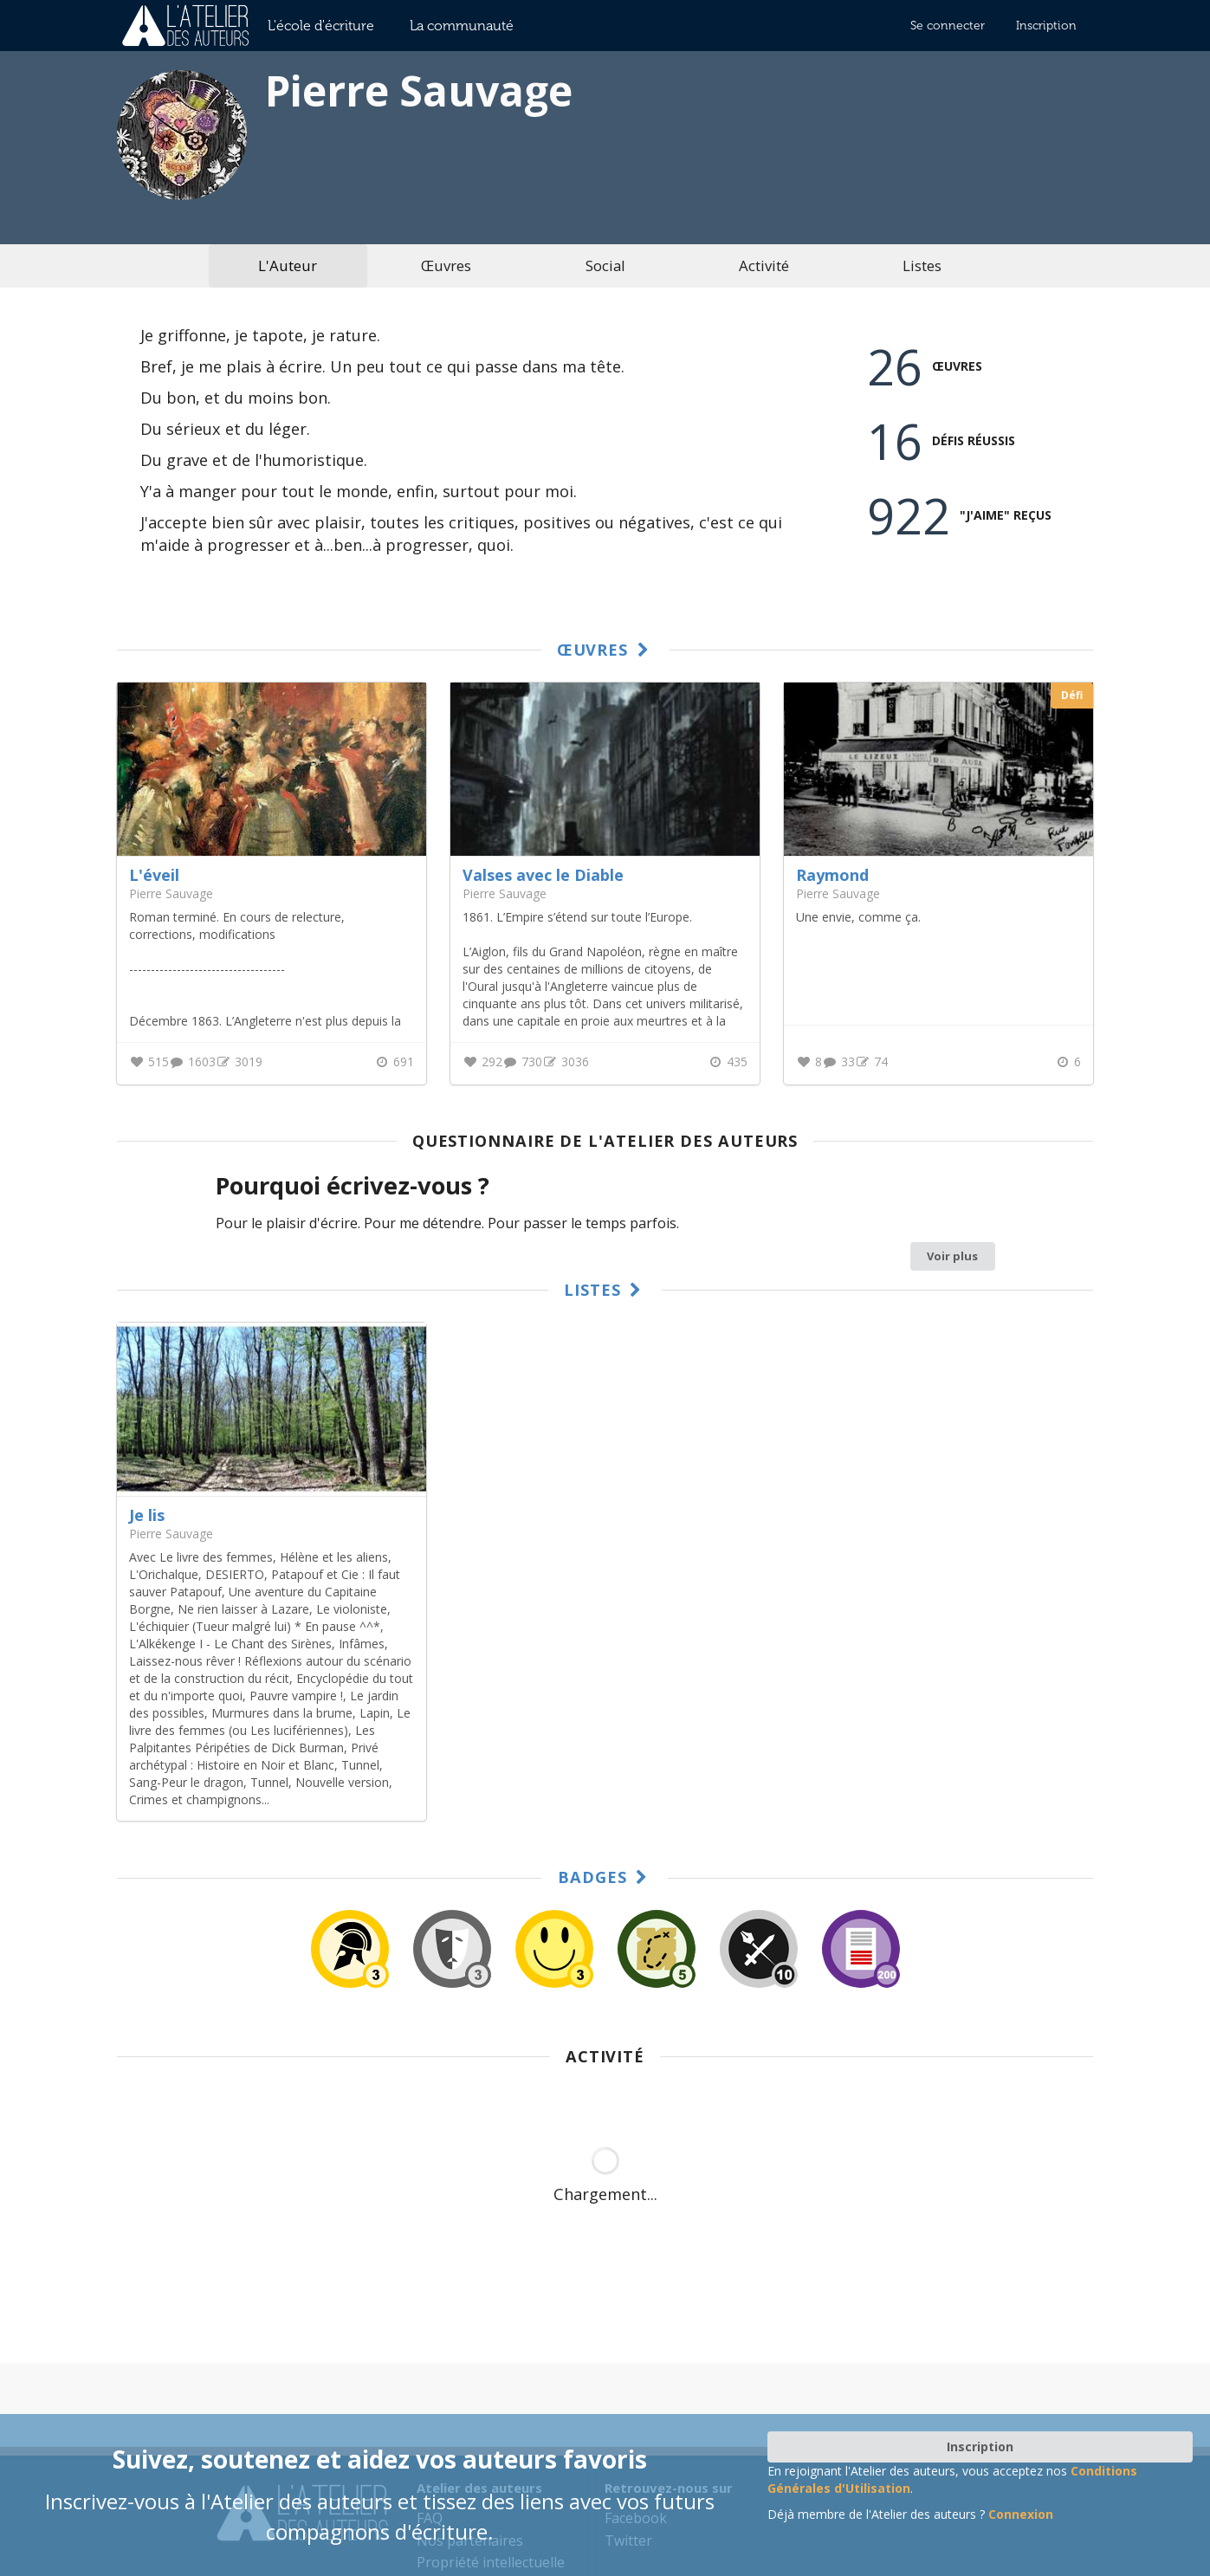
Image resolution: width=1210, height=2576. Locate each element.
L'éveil (154, 874)
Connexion (1020, 2514)
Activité (764, 265)
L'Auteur (287, 265)
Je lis (147, 1515)
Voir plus (952, 1256)
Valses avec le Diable (543, 874)
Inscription (1046, 25)
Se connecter (947, 25)
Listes (922, 265)
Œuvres (446, 265)
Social (605, 265)
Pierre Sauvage (171, 1533)
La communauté (462, 25)
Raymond (832, 874)
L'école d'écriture (321, 25)
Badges (605, 1877)
